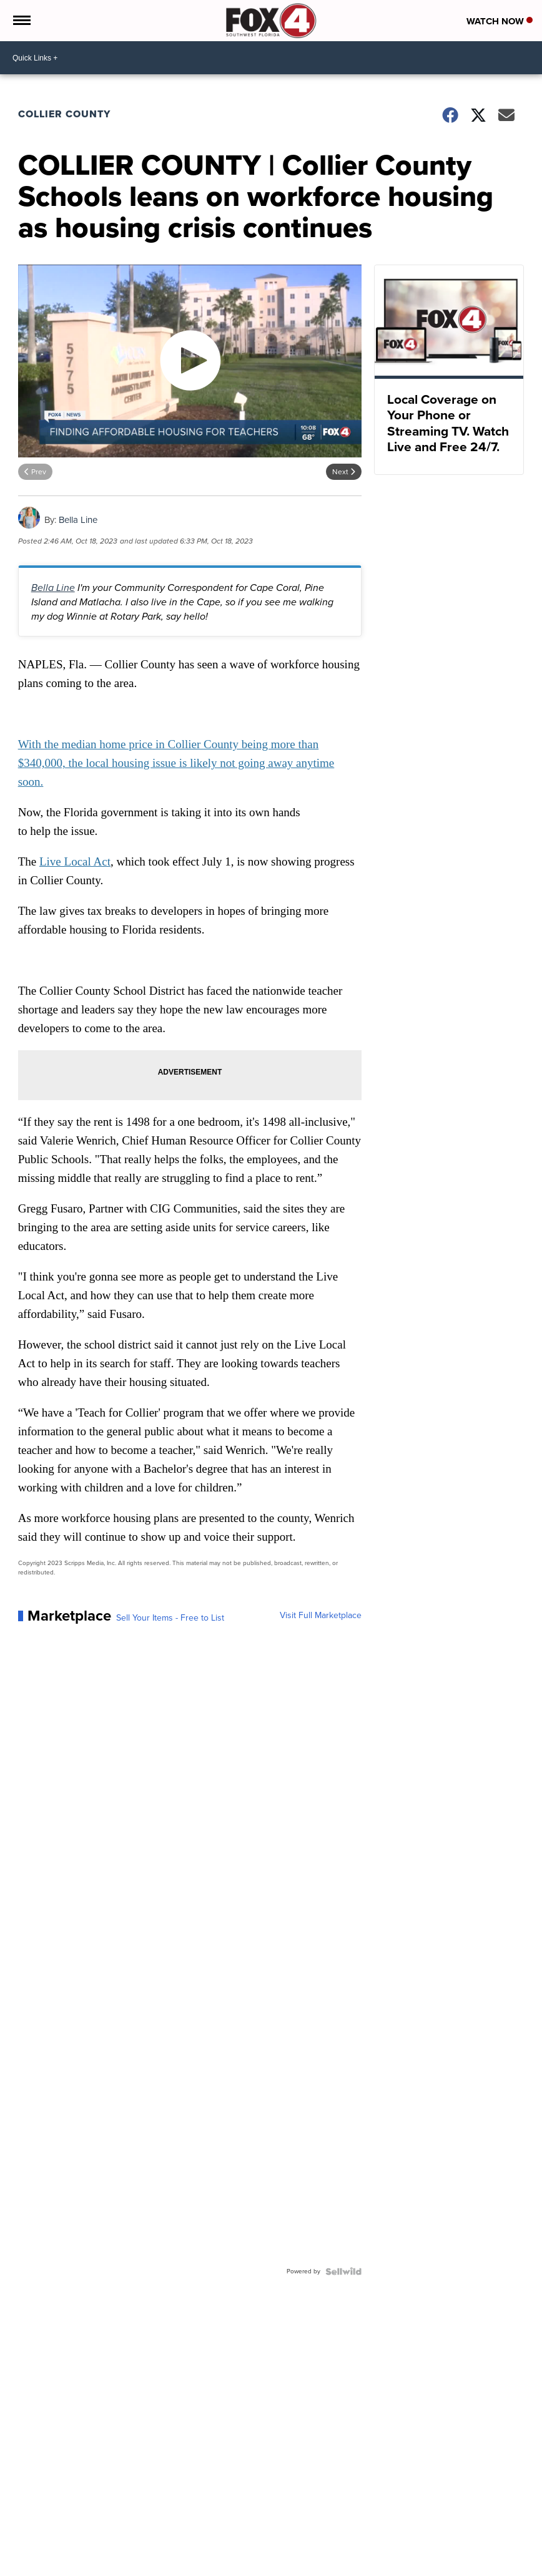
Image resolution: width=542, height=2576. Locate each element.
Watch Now (499, 21)
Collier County (64, 114)
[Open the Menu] (20, 20)
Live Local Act (75, 861)
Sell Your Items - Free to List (170, 1618)
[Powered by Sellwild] (343, 2271)
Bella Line (78, 520)
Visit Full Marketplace (321, 1615)
